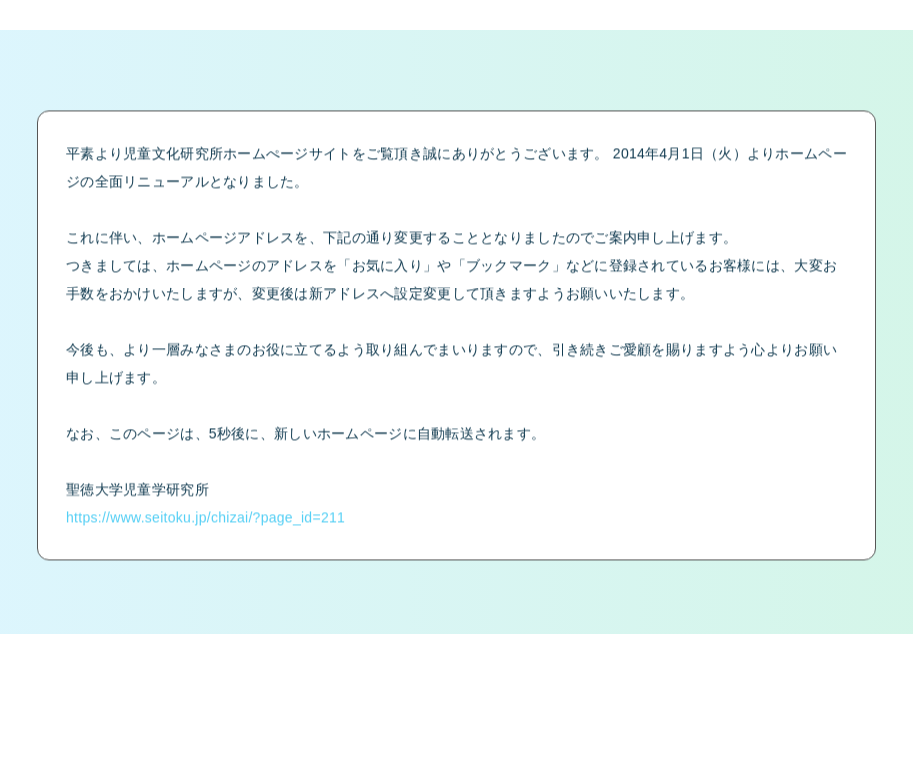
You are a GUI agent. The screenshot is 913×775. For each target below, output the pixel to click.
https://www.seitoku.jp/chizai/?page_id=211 (205, 526)
